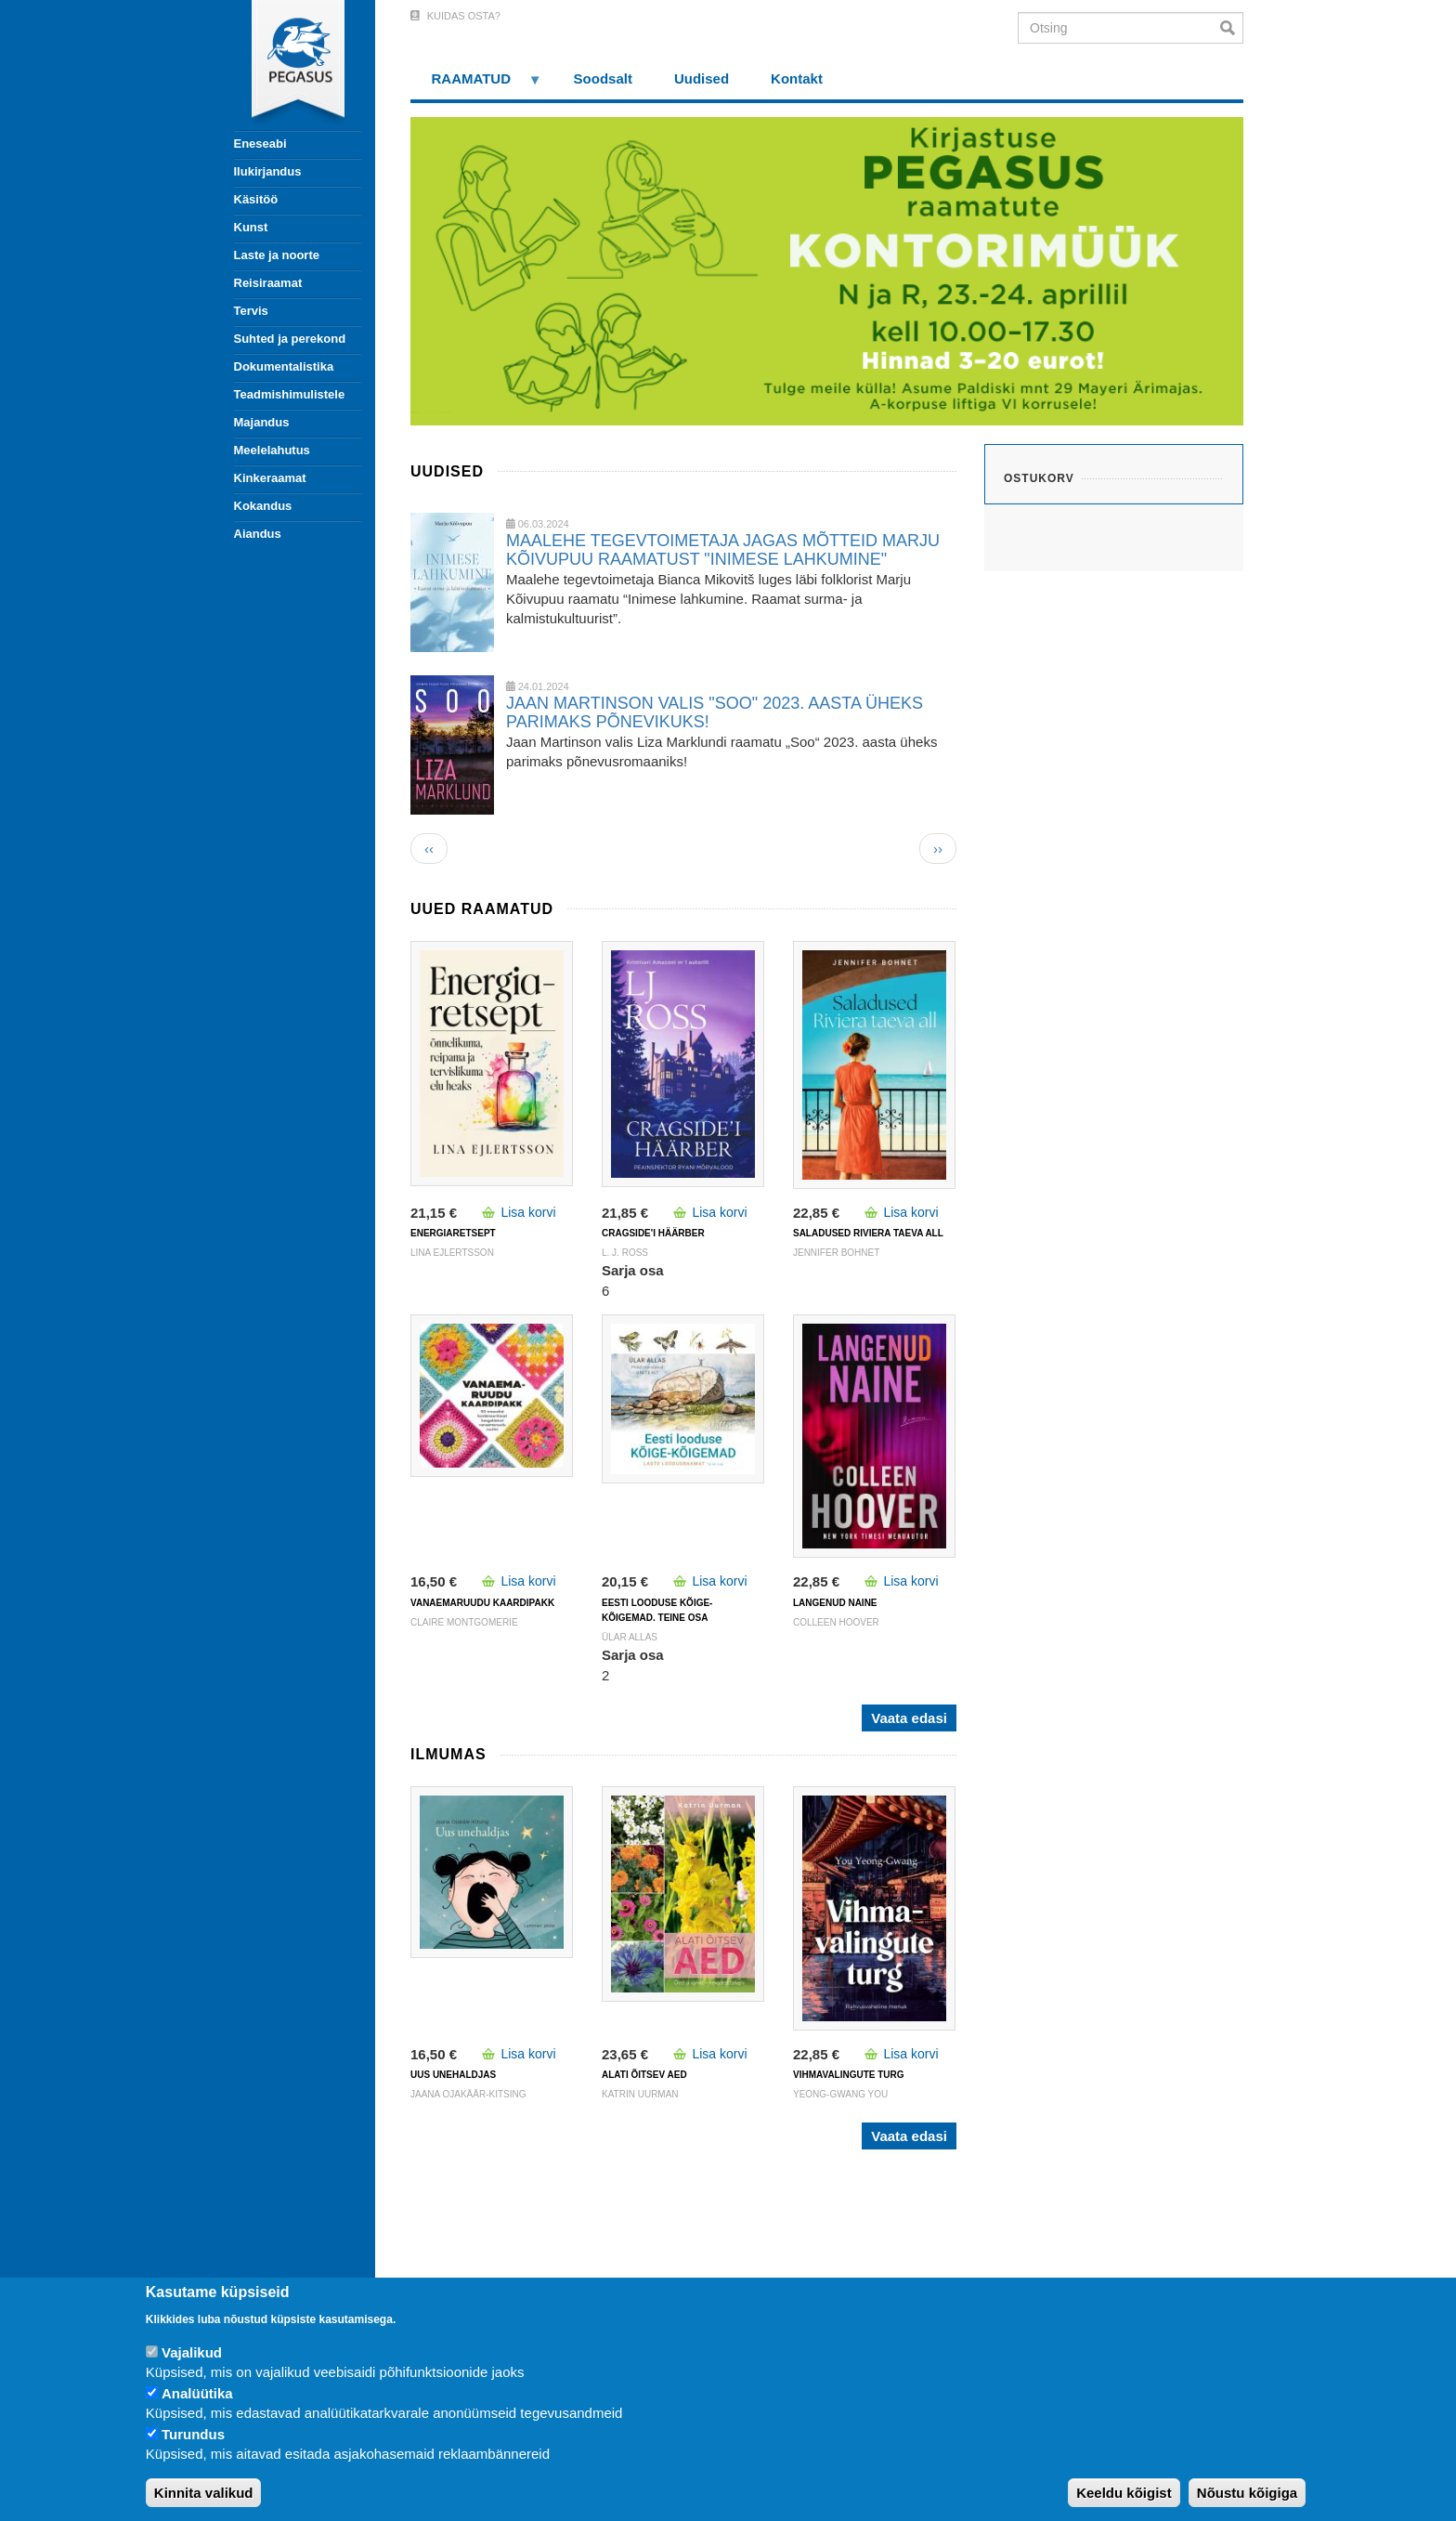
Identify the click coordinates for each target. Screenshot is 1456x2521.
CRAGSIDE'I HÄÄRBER (653, 1233)
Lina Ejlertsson (452, 1252)
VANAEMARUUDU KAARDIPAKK (482, 1603)
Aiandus (257, 534)
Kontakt (797, 78)
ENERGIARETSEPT (453, 1233)
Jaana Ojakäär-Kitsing (468, 2094)
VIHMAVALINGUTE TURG (848, 2075)
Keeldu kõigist (1124, 2493)
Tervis (251, 311)
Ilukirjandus (268, 171)
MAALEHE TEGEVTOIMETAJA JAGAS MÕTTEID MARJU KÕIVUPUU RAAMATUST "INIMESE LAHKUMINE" (723, 549)
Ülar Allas (629, 1637)
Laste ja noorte (276, 255)
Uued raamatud (481, 909)
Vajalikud (192, 2352)
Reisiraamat (268, 283)
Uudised (701, 78)
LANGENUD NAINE (835, 1603)
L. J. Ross (625, 1252)
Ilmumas (448, 1754)
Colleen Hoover (836, 1622)
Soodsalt (603, 78)
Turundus (193, 2434)
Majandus (262, 422)
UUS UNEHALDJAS (453, 2075)
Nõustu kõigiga (1247, 2493)
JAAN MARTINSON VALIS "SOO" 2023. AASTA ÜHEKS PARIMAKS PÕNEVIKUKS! (714, 712)
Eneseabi (260, 143)
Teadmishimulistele (289, 394)
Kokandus (263, 506)
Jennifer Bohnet (836, 1252)
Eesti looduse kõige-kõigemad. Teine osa (657, 1610)
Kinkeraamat (270, 478)
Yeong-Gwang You (840, 2094)
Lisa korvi (527, 1212)
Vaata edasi (909, 1718)
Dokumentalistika (284, 366)
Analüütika (197, 2393)
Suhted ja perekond (290, 339)
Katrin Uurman (640, 2094)
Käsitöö (256, 199)
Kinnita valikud (204, 2493)
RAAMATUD (476, 85)
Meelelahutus (272, 450)
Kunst (251, 227)
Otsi (1231, 28)
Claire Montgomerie (464, 1622)
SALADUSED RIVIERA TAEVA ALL (868, 1233)
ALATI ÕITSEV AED (644, 2075)
